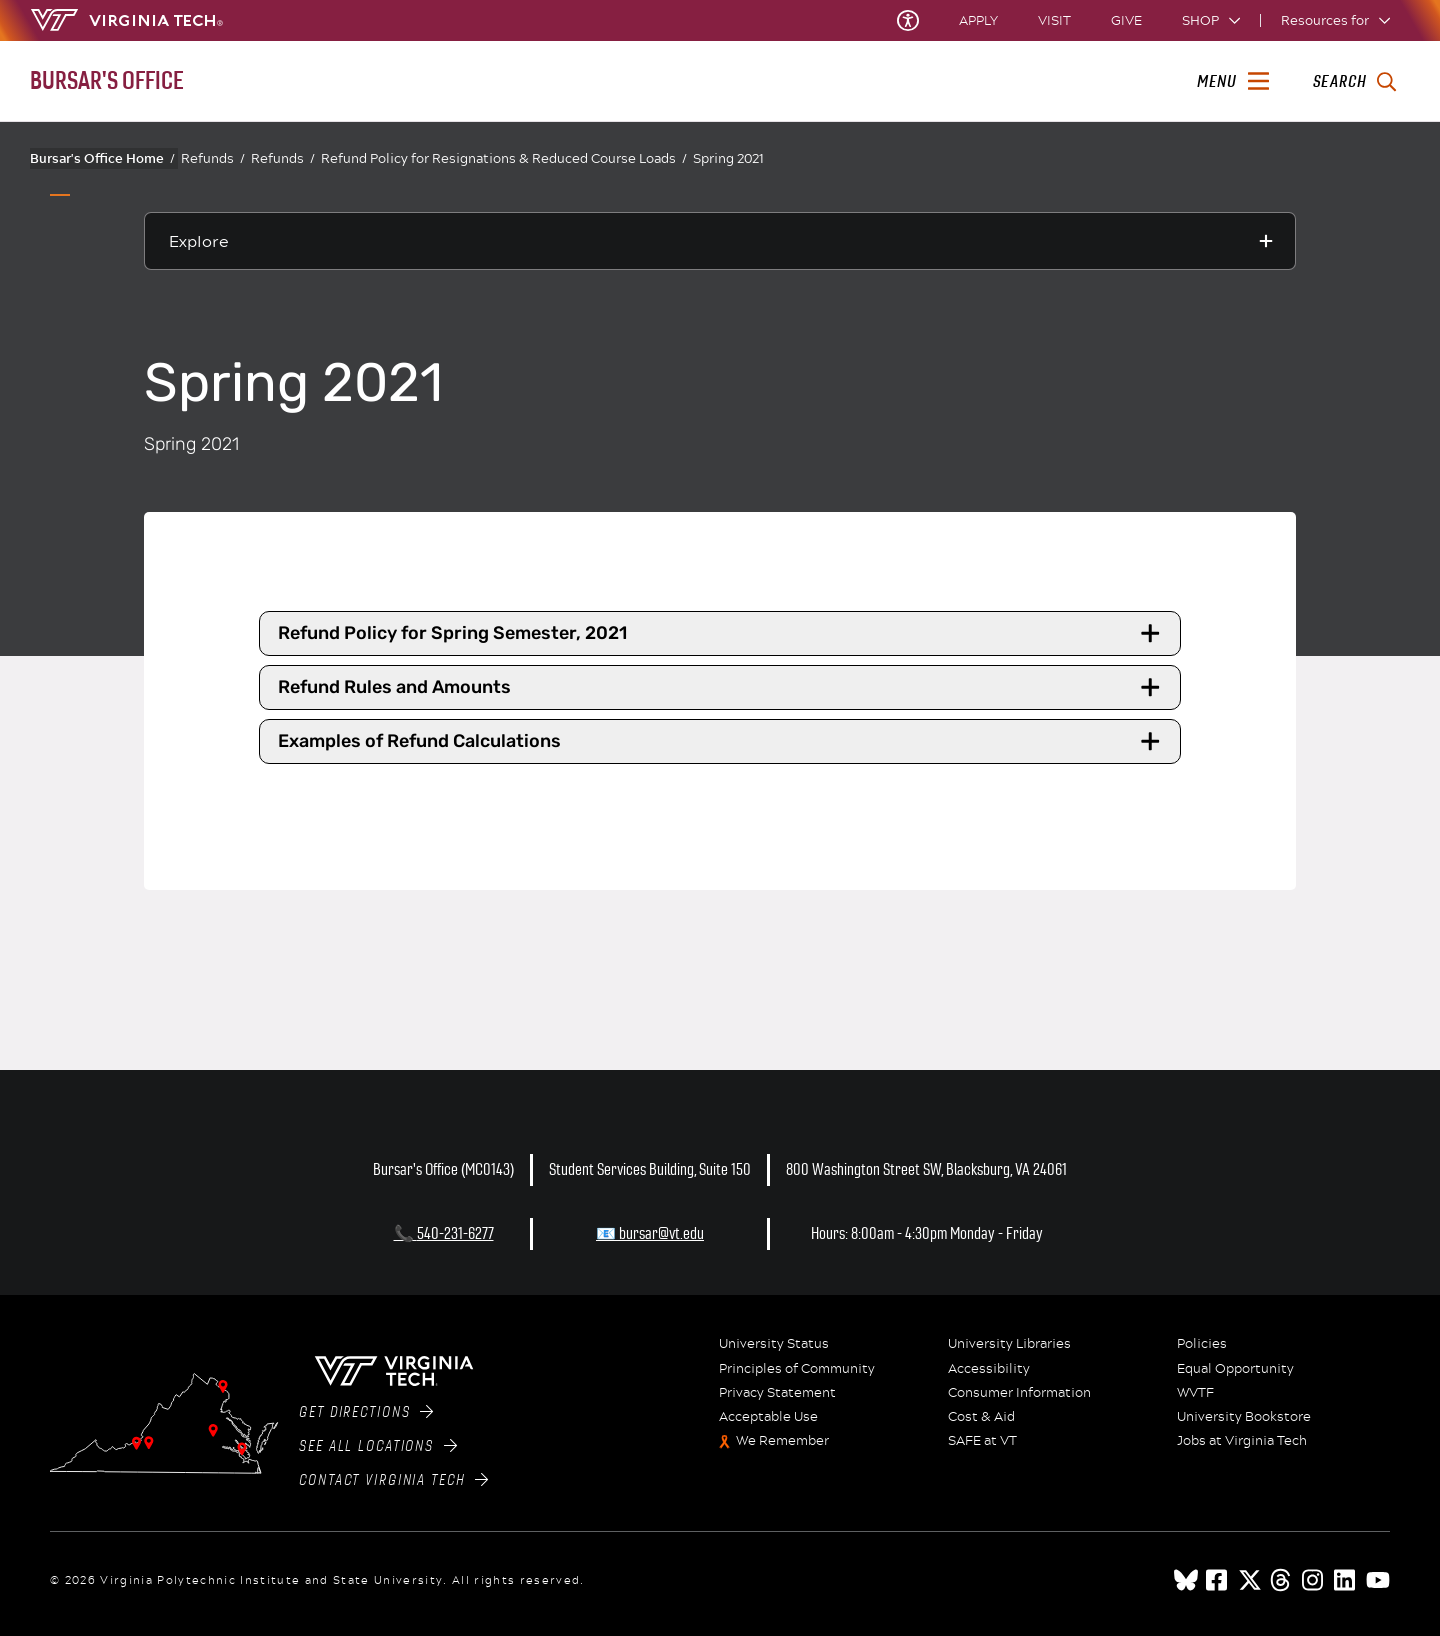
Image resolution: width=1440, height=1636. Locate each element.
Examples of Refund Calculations (722, 742)
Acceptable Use (768, 1417)
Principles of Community (797, 1369)
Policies (1202, 1344)
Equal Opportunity (1235, 1369)
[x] (1250, 1580)
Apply (978, 20)
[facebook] (1218, 1580)
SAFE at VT (982, 1441)
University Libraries (1009, 1344)
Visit (1054, 20)
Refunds (213, 158)
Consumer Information (1019, 1393)
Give (1126, 20)
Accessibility (989, 1369)
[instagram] (1314, 1580)
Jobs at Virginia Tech (1242, 1441)
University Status (774, 1344)
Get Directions (366, 1412)
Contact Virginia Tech (393, 1480)
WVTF (1195, 1393)
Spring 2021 (728, 158)
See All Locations (378, 1446)
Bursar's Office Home (102, 158)
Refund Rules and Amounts (722, 688)
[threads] (1282, 1580)
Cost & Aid (981, 1417)
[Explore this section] (720, 241)
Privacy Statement (777, 1393)
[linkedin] (1346, 1580)
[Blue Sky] (1186, 1580)
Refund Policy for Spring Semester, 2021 (722, 633)
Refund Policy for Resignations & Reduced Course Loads (504, 158)
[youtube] (1378, 1580)
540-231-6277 (455, 1233)
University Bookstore (1244, 1417)
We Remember (782, 1441)
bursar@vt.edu (661, 1233)
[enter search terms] (1354, 82)
